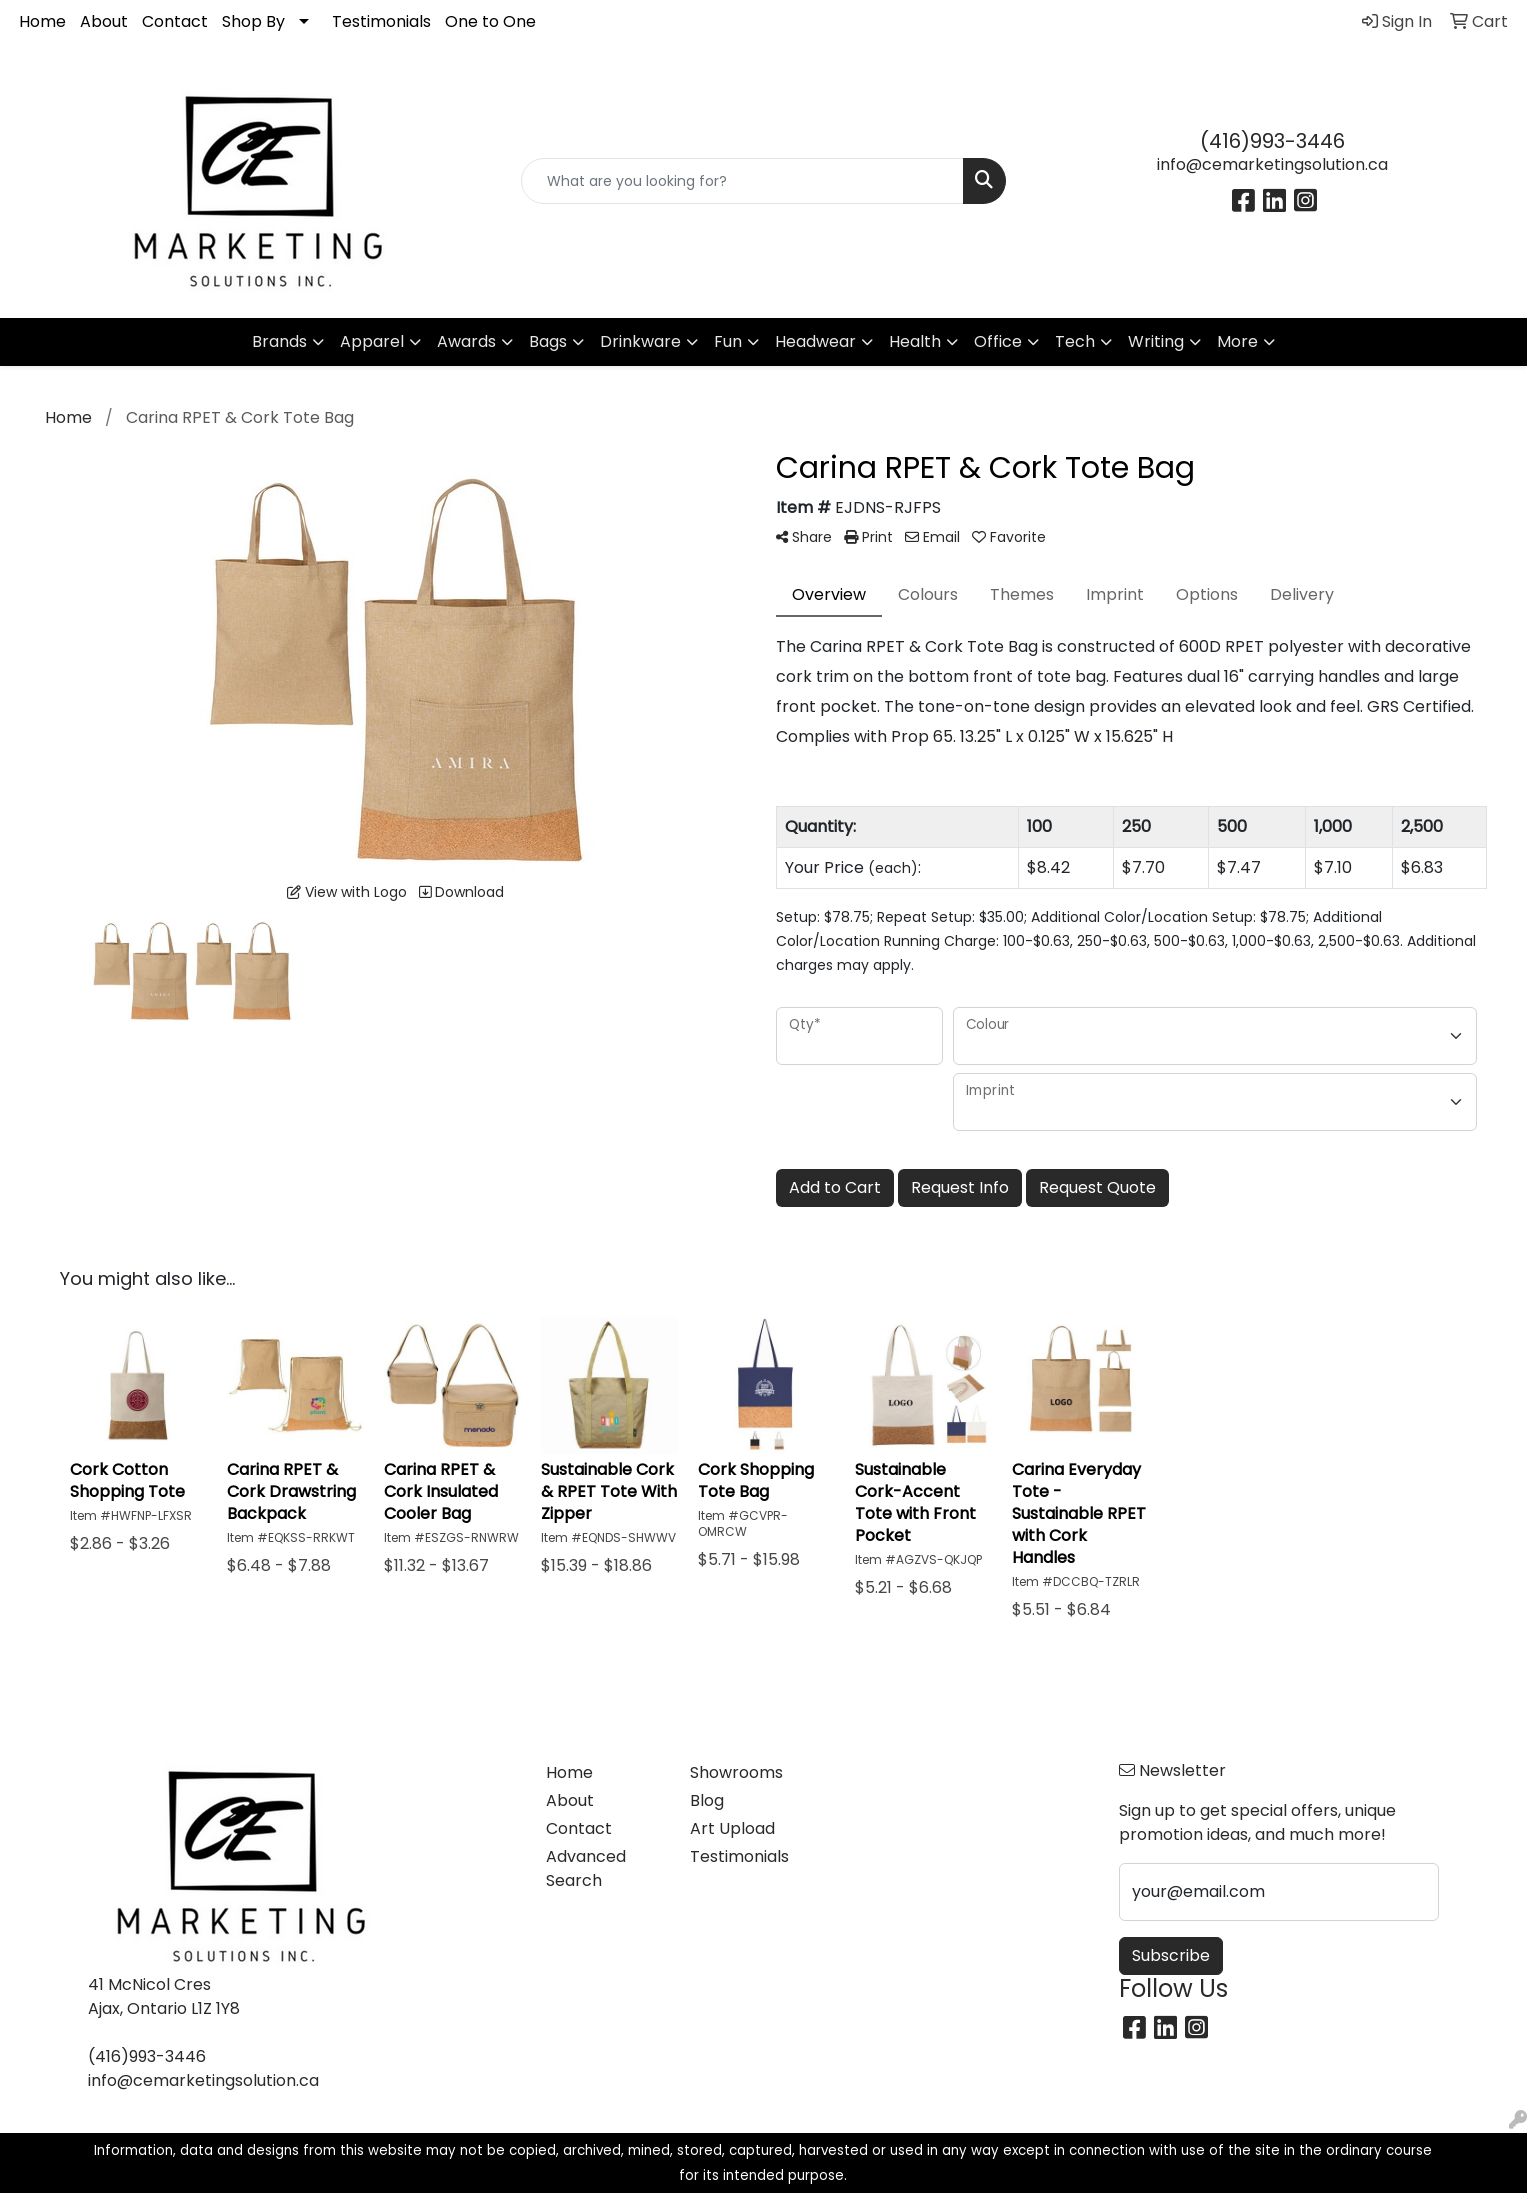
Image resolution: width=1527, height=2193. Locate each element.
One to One (490, 21)
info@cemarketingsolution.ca (1272, 164)
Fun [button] (728, 341)
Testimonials (381, 21)
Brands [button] (279, 341)
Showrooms (736, 1772)
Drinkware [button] (640, 341)
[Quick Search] (742, 181)
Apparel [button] (372, 341)
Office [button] (998, 341)
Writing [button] (1156, 341)
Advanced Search (586, 1868)
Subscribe (1171, 1955)
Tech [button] (1075, 341)
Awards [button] (466, 341)
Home (42, 21)
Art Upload (732, 1828)
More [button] (1237, 341)
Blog (707, 1800)
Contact (175, 21)
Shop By (253, 21)
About (104, 21)
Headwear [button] (815, 341)
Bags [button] (548, 341)
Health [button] (915, 341)
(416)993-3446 (1272, 141)
